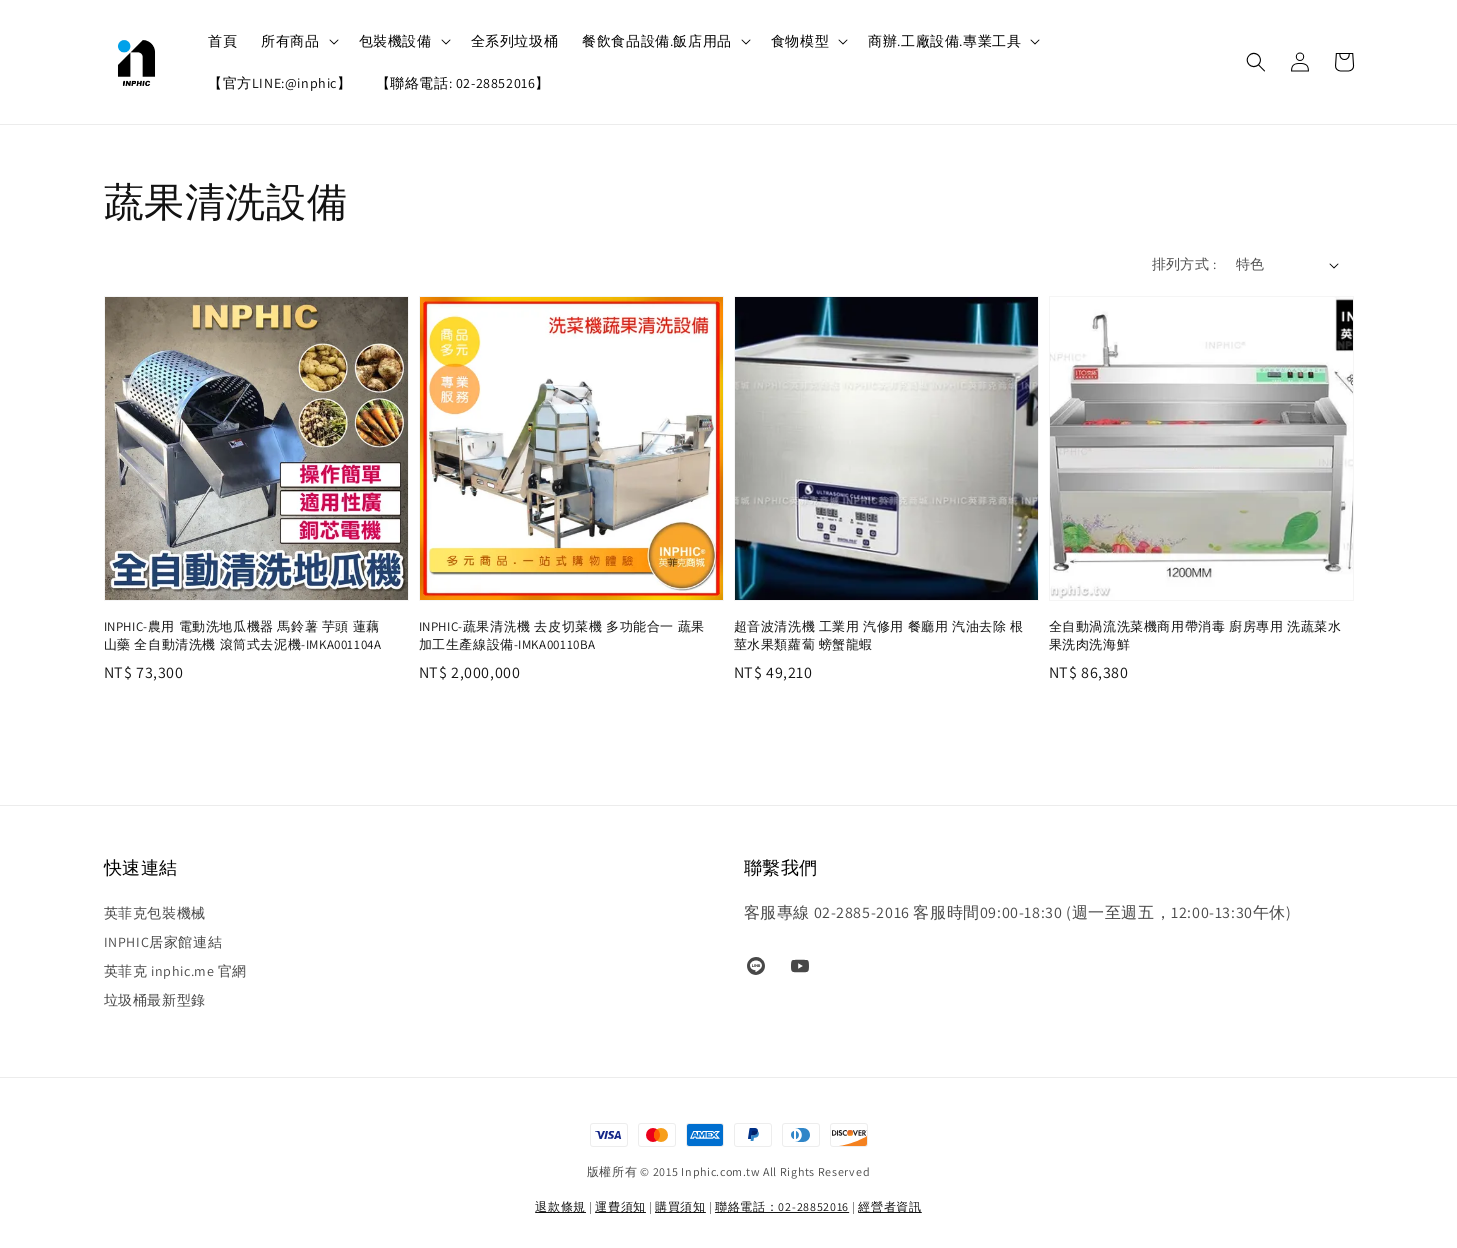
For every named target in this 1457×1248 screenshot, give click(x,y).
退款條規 (560, 1206)
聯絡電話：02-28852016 (782, 1206)
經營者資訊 (890, 1206)
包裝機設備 (395, 41)
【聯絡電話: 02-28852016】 (463, 83)
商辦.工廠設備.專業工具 (944, 41)
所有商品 (290, 41)
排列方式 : (1184, 264)
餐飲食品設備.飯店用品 (657, 41)
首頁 (222, 41)
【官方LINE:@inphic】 (280, 83)
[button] (1256, 62)
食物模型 (800, 41)
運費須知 (620, 1206)
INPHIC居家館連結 (163, 942)
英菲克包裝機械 (155, 913)
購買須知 (680, 1206)
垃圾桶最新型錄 (155, 1000)
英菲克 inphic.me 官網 (176, 971)
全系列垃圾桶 (515, 41)
